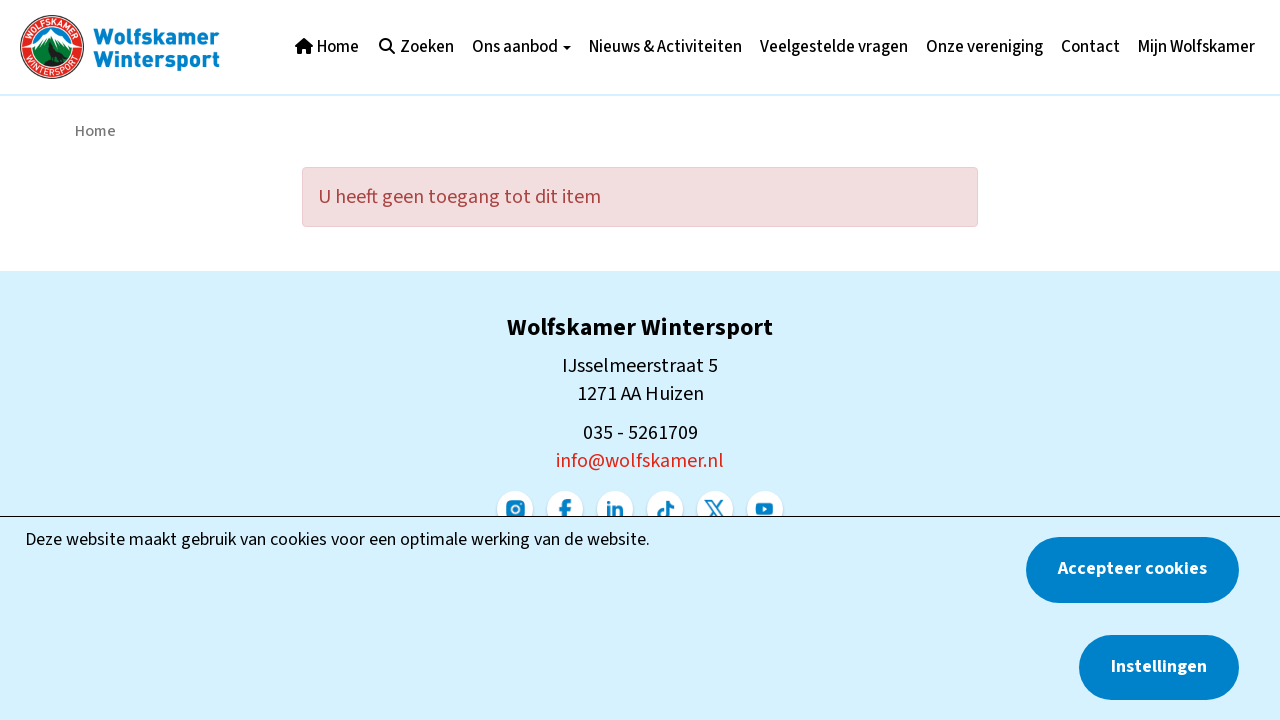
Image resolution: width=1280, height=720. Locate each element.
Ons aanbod (521, 47)
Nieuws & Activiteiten (665, 47)
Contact (1090, 47)
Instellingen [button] (1159, 666)
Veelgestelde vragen (834, 47)
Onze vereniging (984, 47)
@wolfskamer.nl (640, 461)
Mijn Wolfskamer (1196, 47)
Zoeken (415, 47)
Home (326, 47)
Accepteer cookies (1132, 568)
